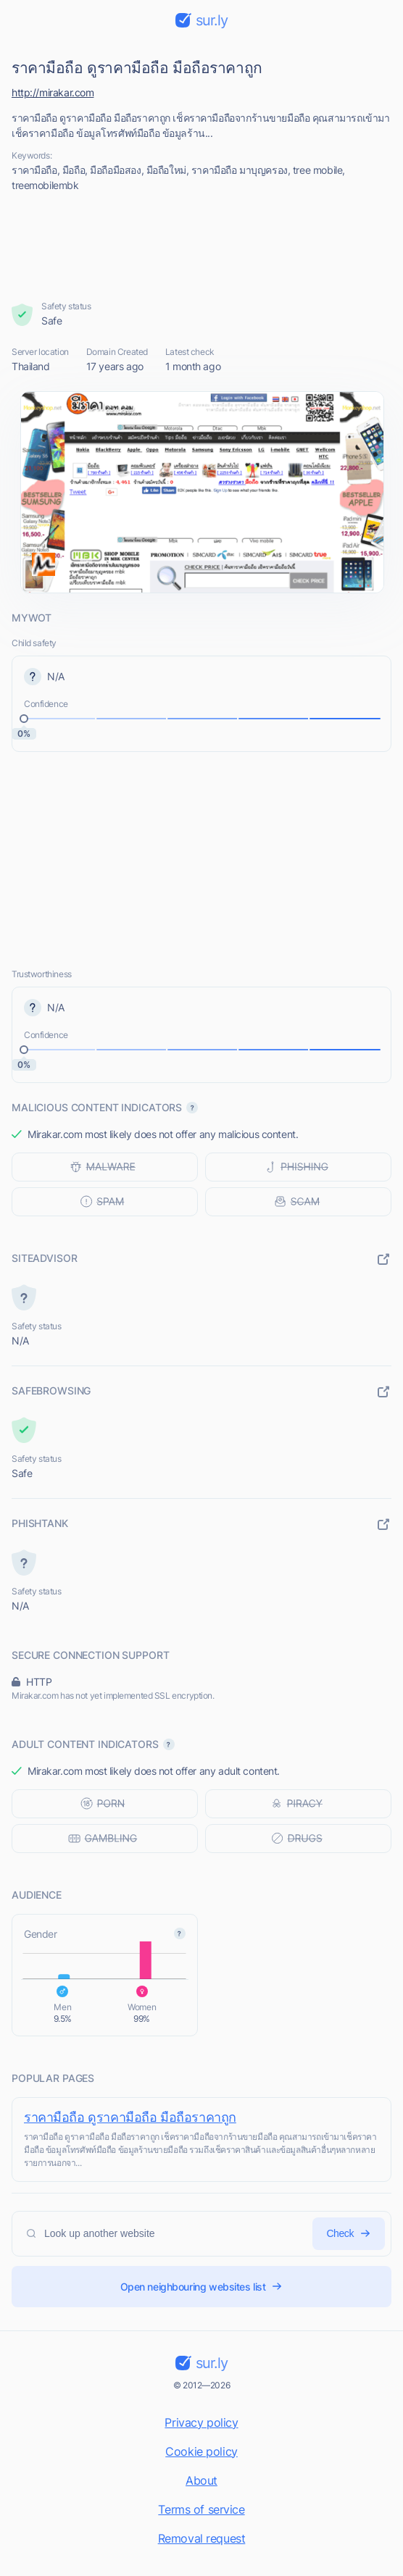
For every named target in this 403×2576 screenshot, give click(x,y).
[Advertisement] (201, 246)
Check (348, 2234)
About (201, 2480)
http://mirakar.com (53, 92)
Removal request (202, 2538)
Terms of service (201, 2509)
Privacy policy (201, 2422)
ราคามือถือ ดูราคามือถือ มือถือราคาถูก (130, 2117)
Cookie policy (201, 2451)
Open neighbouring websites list (201, 2286)
